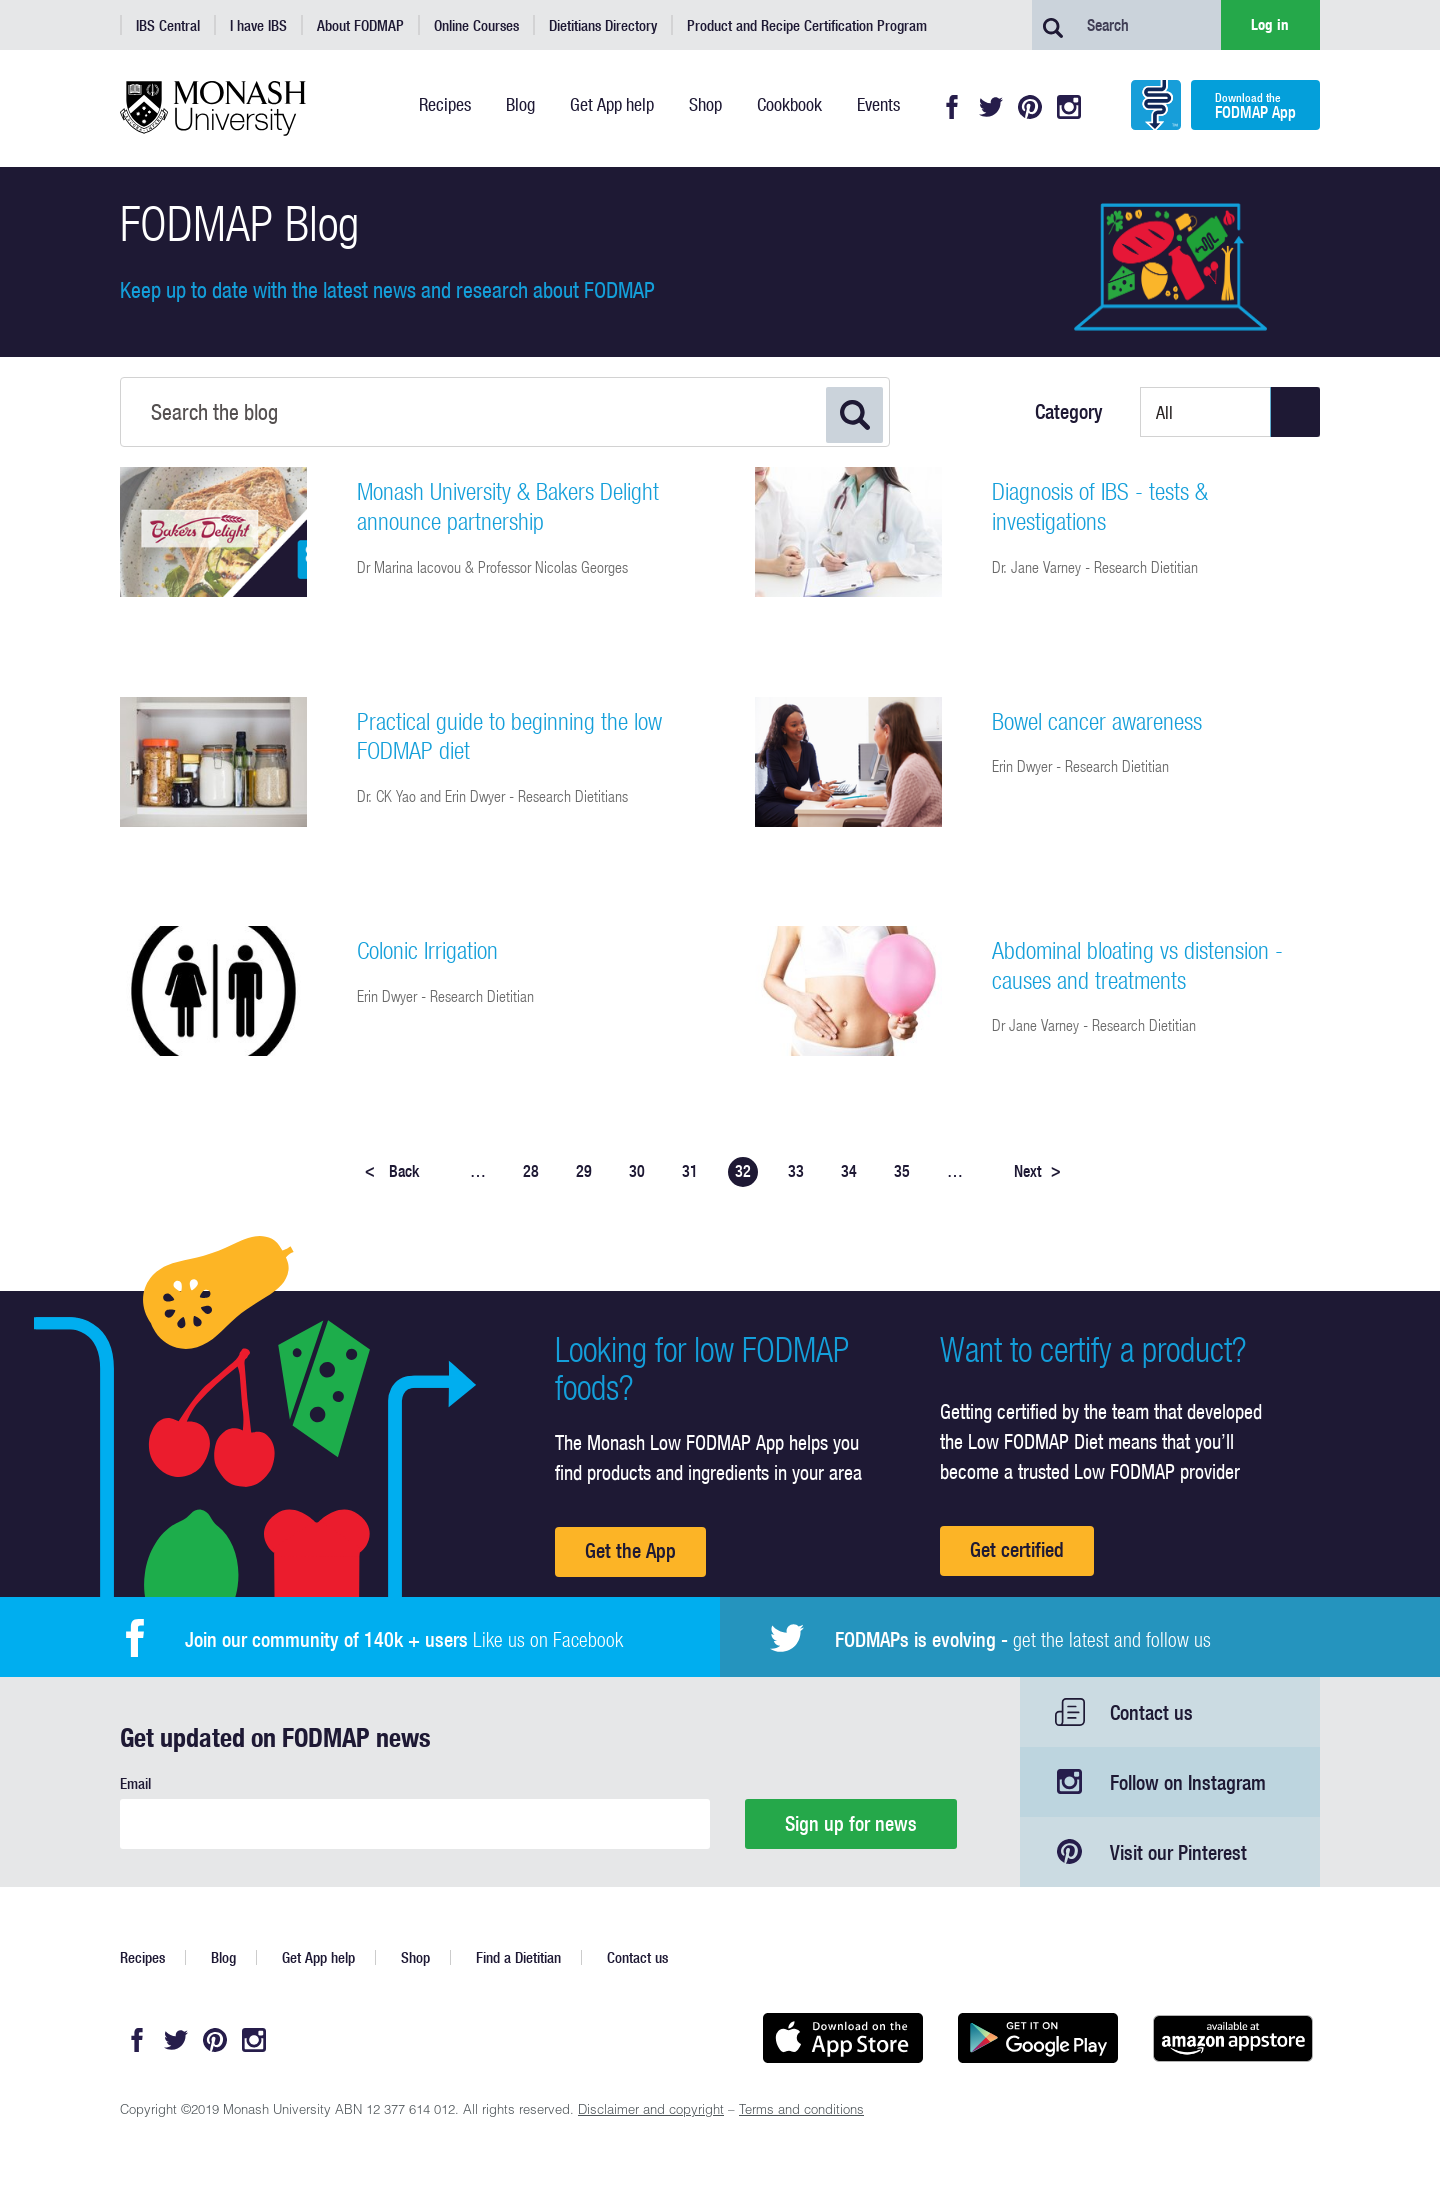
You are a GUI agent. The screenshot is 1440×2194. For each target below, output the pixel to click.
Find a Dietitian (518, 1957)
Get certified (1017, 1549)
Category (1069, 412)
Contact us (1151, 1712)
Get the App (630, 1550)
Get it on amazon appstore (1232, 2038)
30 (637, 1171)
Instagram (1069, 107)
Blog (223, 1957)
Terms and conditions (801, 2111)
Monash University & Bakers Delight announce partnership (508, 506)
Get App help (318, 1957)
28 (531, 1171)
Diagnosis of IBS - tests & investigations (1100, 506)
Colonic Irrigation (427, 950)
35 (902, 1171)
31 (690, 1171)
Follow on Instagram (1188, 1782)
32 (743, 1171)
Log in (1270, 24)
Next (1037, 1171)
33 (796, 1171)
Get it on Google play (1037, 2038)
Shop (415, 1957)
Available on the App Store (842, 2038)
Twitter (991, 107)
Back (392, 1171)
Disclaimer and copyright (651, 2111)
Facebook (952, 107)
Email (135, 1783)
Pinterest (1030, 107)
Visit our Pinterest (1178, 1852)
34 (849, 1171)
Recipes (142, 1957)
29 (584, 1171)
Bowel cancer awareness (1097, 721)
